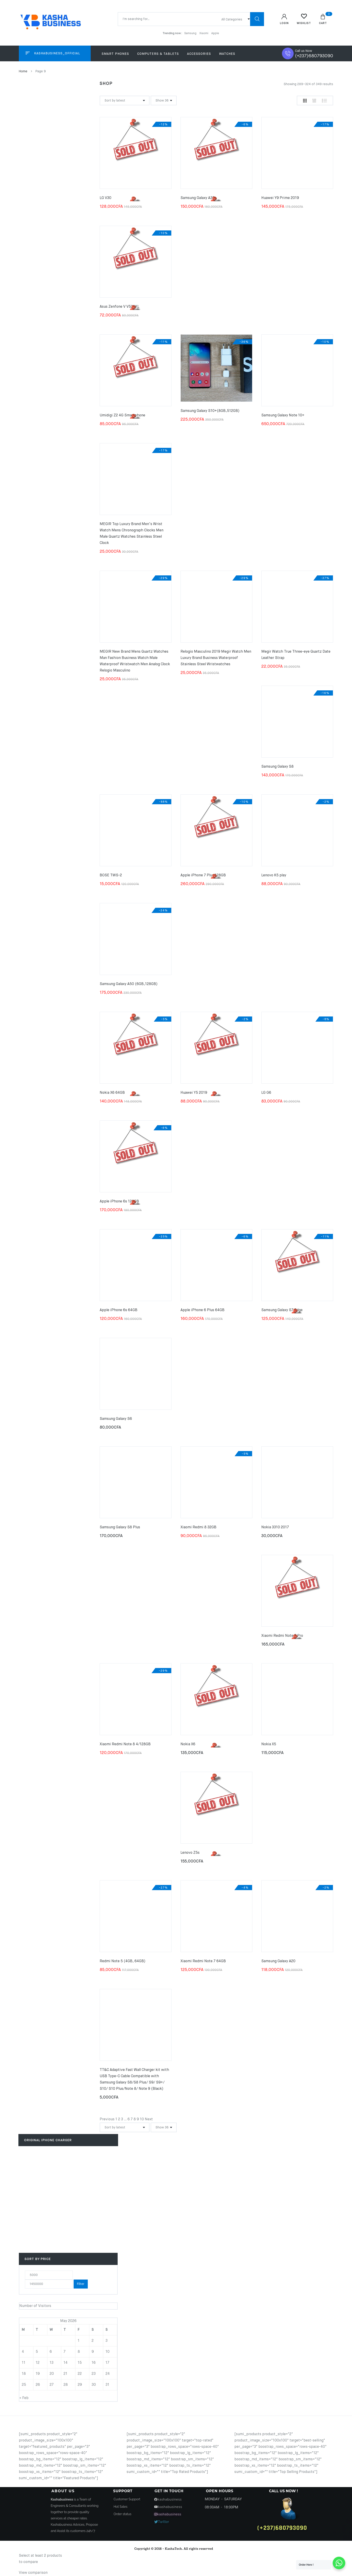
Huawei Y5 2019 (193, 1093)
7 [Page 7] (132, 2119)
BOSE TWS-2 (111, 875)
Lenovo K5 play (273, 875)
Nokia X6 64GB (112, 1093)
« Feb (24, 2398)
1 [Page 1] (116, 2119)
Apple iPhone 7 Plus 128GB (203, 875)
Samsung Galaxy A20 (278, 1961)
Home (23, 71)
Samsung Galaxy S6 (116, 1419)
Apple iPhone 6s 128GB (119, 1201)
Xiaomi (204, 33)
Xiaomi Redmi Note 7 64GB (203, 1961)
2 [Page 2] (119, 2119)
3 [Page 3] (122, 2119)
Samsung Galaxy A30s (198, 198)
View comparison (33, 2573)
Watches (227, 53)
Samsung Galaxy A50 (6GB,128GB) (129, 984)
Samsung (190, 33)
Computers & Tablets (158, 53)
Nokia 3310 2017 (275, 1527)
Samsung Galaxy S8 (277, 767)
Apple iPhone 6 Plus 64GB (202, 1310)
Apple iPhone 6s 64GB (118, 1310)
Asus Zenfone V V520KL (119, 307)
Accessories (199, 53)
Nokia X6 (187, 1744)
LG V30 (105, 198)
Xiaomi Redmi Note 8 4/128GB (125, 1744)
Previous (107, 2119)
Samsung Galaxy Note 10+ (282, 415)
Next (149, 2119)
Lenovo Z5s (190, 1853)
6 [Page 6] (129, 2119)
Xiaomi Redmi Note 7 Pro (282, 1636)
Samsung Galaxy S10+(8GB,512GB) (210, 411)
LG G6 (266, 1093)
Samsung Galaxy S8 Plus (120, 1527)
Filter (80, 2284)
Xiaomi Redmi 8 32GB (198, 1527)
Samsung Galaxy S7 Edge (282, 1310)
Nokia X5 (268, 1744)
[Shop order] (125, 100)
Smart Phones (115, 53)
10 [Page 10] (142, 2119)
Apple (215, 33)
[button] (120, 2506)
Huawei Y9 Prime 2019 (280, 198)
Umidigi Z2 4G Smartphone (122, 415)
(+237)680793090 (314, 56)
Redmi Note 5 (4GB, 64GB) (122, 1961)
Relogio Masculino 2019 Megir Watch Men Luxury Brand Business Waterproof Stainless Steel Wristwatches (215, 658)
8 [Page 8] (135, 2119)
